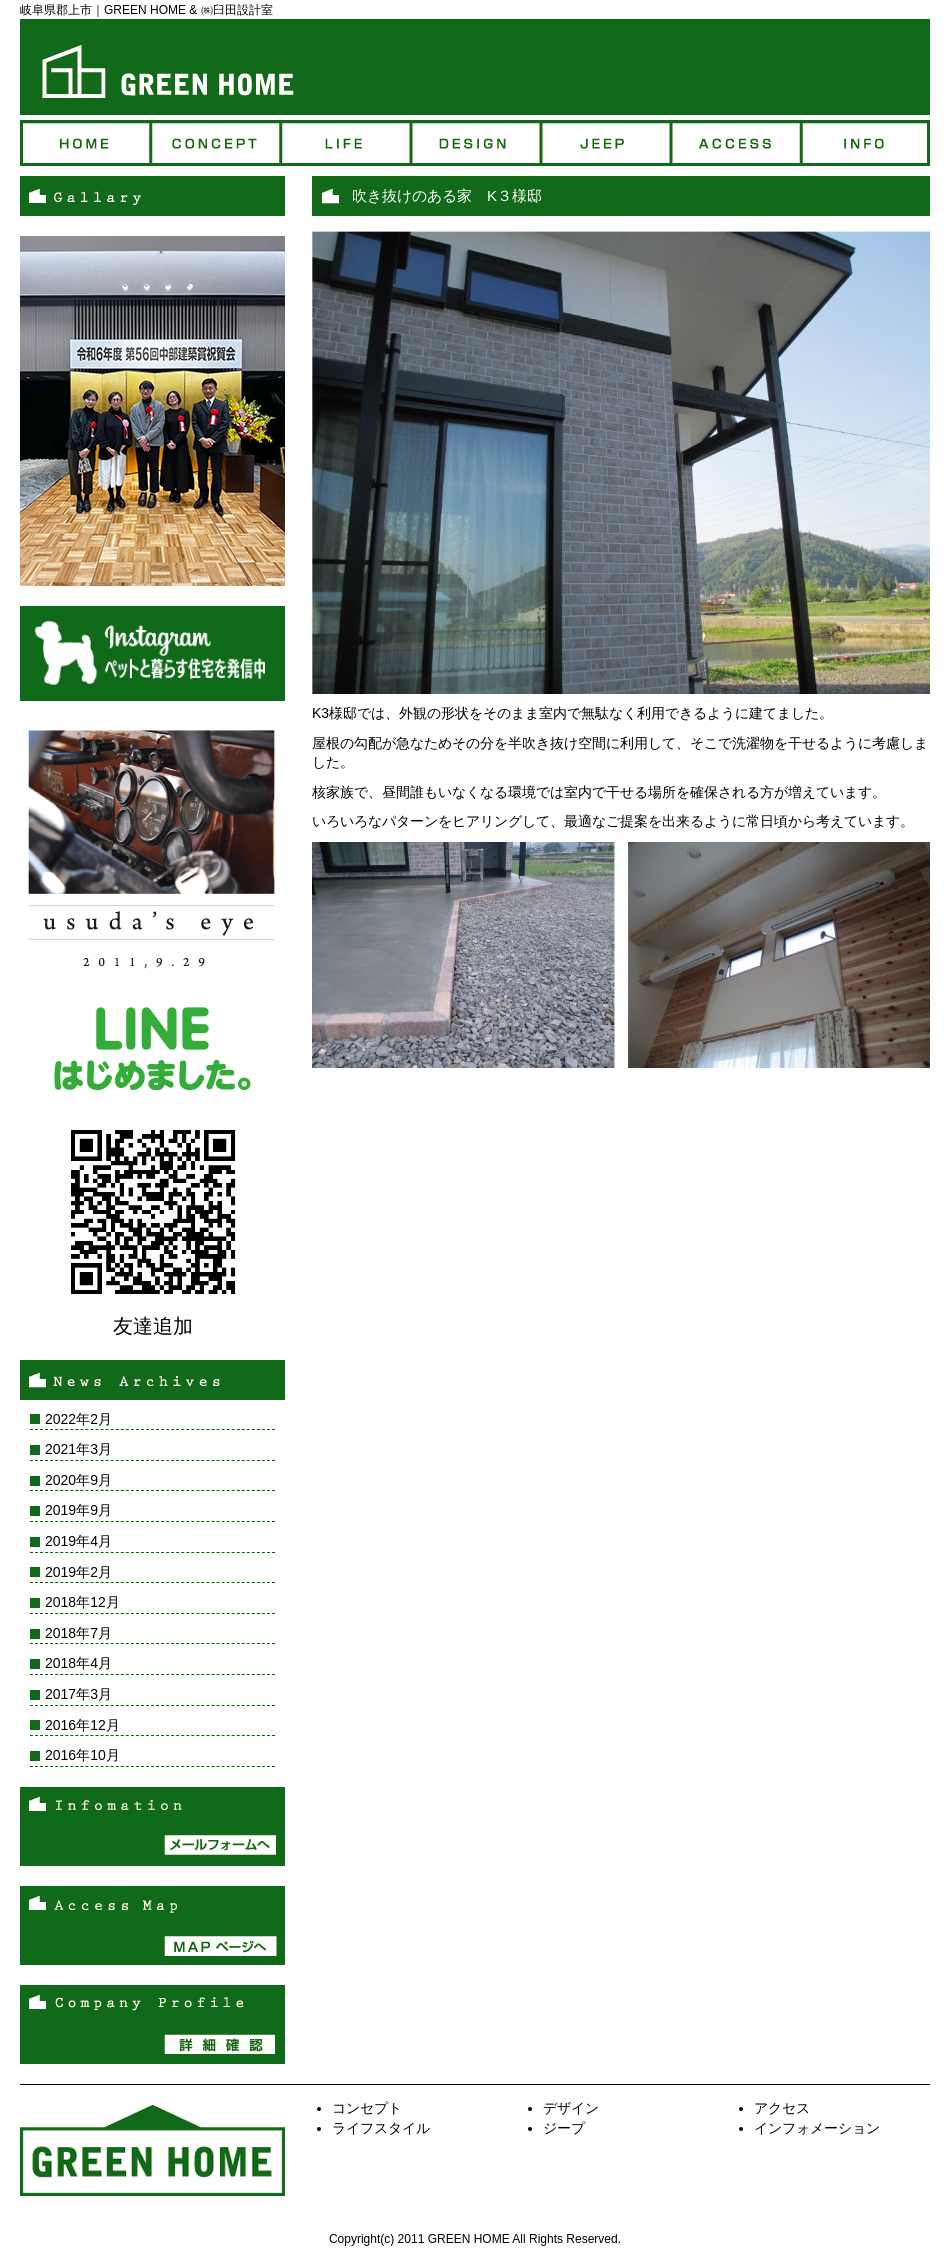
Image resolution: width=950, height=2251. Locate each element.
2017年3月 (78, 1694)
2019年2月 (78, 1572)
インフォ (865, 143)
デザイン (475, 143)
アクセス (735, 143)
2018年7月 (78, 1633)
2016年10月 (82, 1755)
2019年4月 (78, 1541)
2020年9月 (78, 1480)
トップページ (85, 143)
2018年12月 (82, 1602)
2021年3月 (78, 1449)
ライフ (345, 143)
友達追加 (153, 1326)
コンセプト (215, 143)
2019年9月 (78, 1510)
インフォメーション (817, 2128)
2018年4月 (78, 1663)
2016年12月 (82, 1725)
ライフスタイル (381, 2128)
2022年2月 (78, 1419)
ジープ (605, 143)
